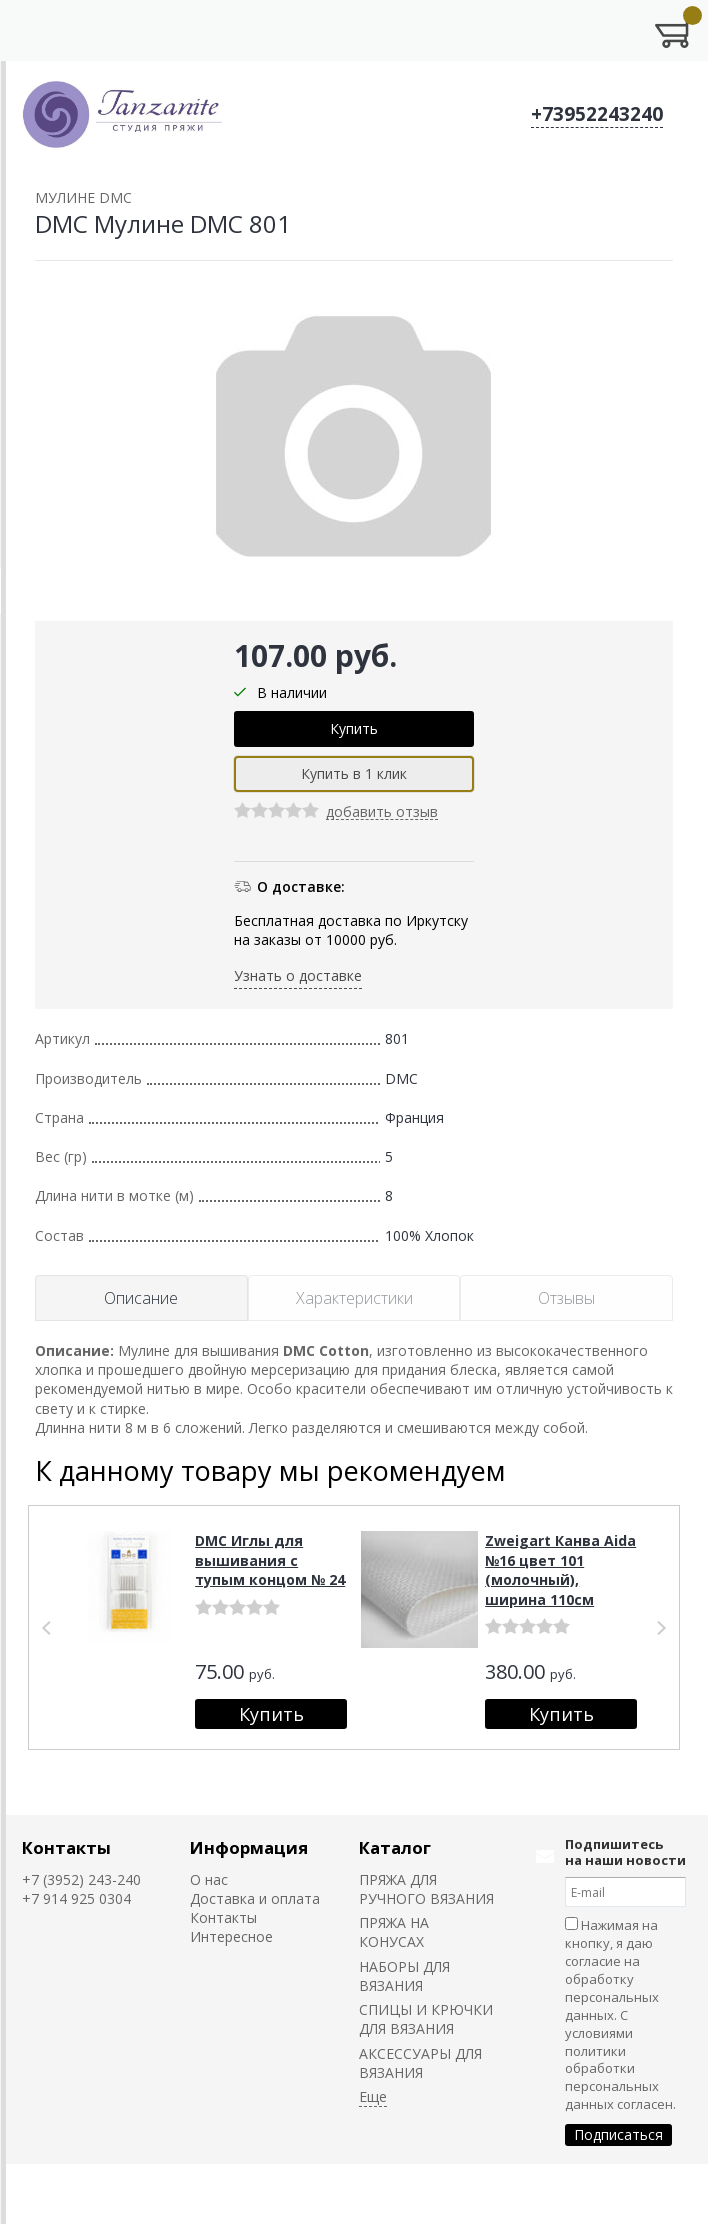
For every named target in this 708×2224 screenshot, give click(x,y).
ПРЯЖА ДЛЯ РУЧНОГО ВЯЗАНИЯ (426, 1889)
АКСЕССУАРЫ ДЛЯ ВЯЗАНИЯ (420, 2063)
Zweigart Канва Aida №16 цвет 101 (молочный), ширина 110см (560, 1570)
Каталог (395, 1847)
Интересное (231, 1936)
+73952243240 (597, 114)
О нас (209, 1879)
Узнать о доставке (298, 975)
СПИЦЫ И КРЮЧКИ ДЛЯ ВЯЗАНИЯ (426, 2019)
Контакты (66, 1847)
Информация (249, 1847)
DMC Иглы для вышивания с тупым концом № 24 (270, 1560)
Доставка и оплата (255, 1898)
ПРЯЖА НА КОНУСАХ (394, 1932)
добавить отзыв (382, 812)
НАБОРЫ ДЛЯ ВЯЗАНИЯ (404, 1976)
